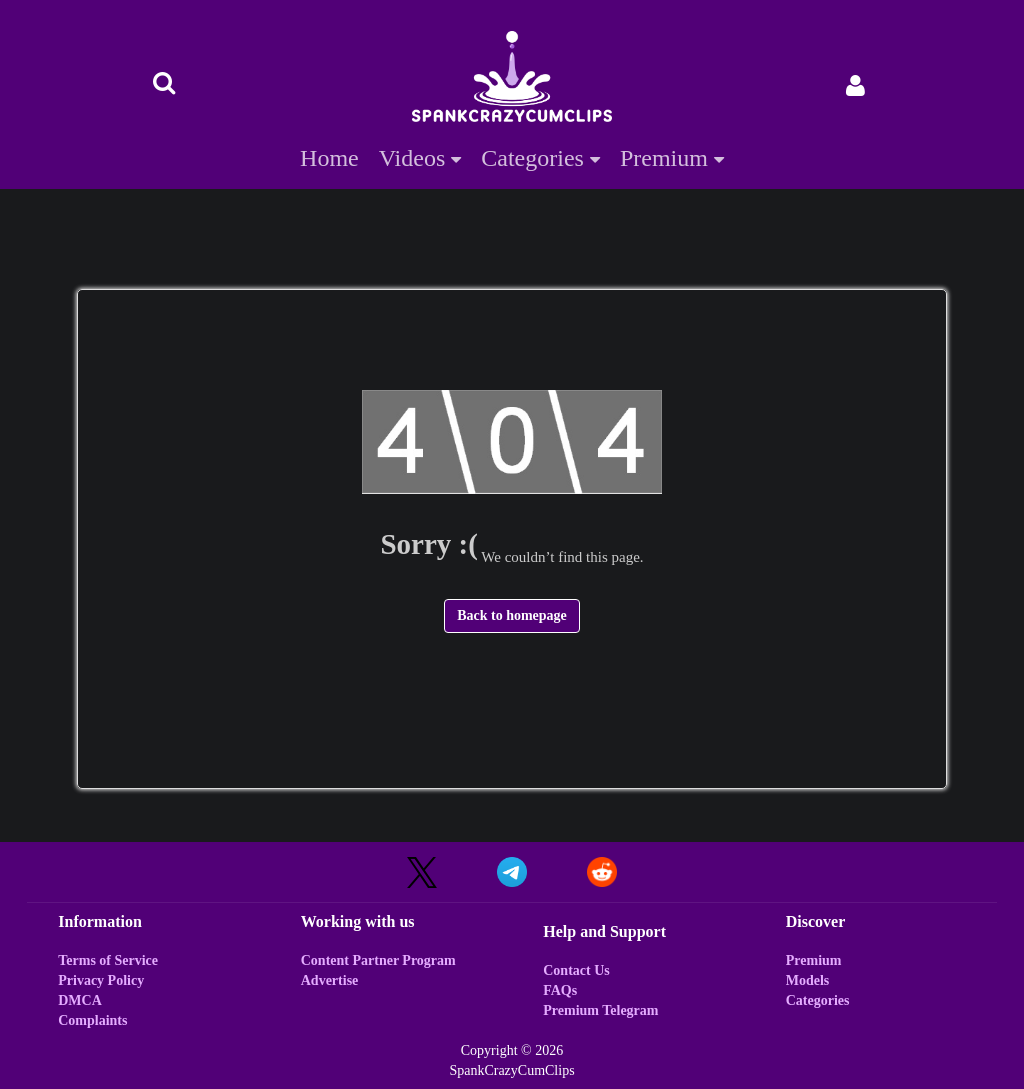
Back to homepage (512, 615)
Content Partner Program (378, 960)
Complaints (92, 1020)
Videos (420, 158)
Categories (540, 158)
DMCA (80, 1000)
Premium (672, 158)
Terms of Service (108, 960)
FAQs (560, 990)
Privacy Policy (101, 980)
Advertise (330, 980)
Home (329, 158)
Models (808, 980)
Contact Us (576, 970)
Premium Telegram (600, 1010)
